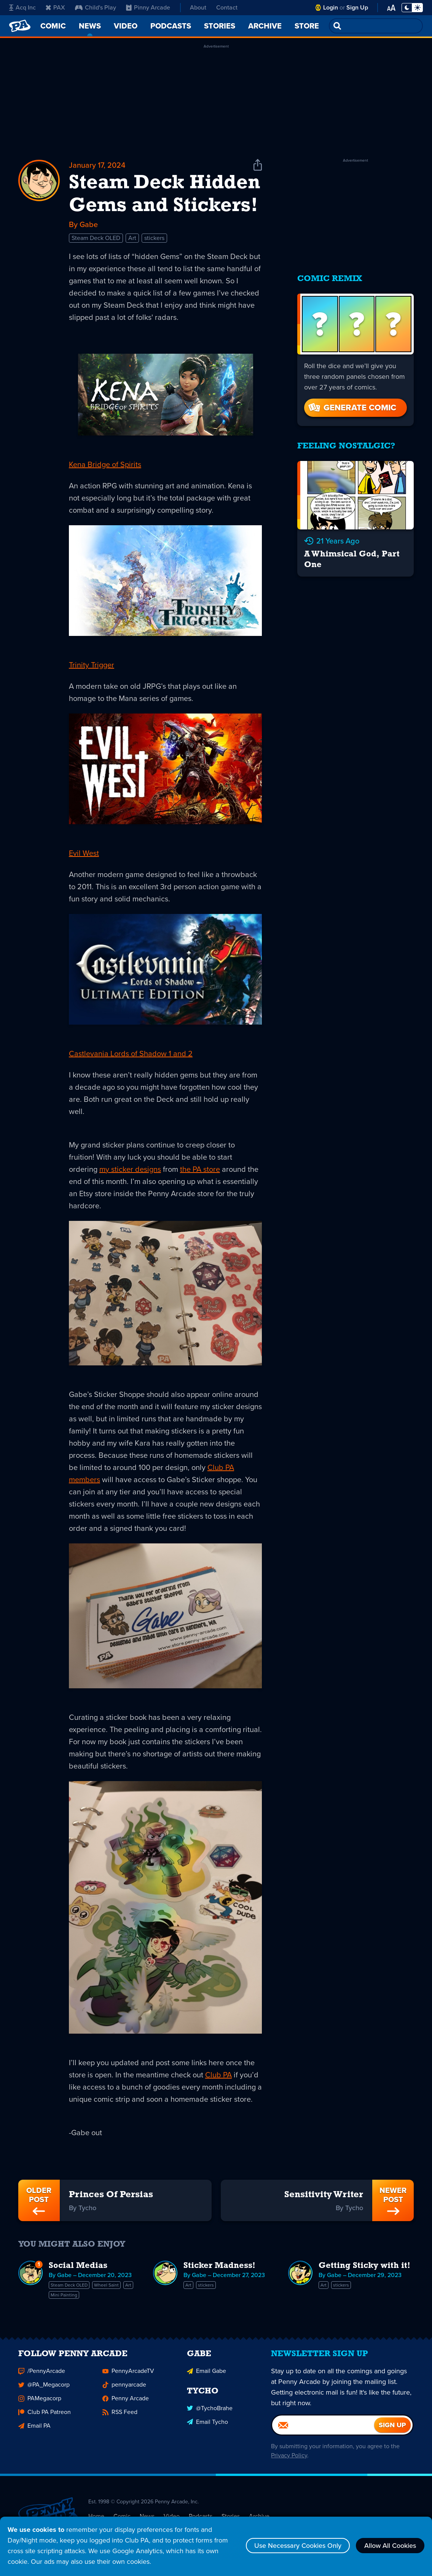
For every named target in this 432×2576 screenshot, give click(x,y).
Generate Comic (351, 407)
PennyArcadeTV (128, 2375)
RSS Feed (119, 2416)
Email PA (34, 2430)
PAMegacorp (39, 2402)
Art (132, 238)
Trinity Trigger (91, 665)
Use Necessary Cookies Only (297, 2546)
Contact (227, 7)
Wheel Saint (106, 2285)
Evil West (84, 853)
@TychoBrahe (210, 2412)
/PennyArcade (41, 2375)
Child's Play (95, 7)
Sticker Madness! (219, 2265)
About (198, 7)
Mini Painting (64, 2295)
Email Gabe (206, 2375)
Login (330, 7)
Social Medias (78, 2265)
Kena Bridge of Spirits (105, 464)
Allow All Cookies (390, 2546)
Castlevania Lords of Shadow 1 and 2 (131, 1053)
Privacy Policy (289, 2459)
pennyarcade (124, 2389)
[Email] (323, 2429)
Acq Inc (22, 7)
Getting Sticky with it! (364, 2265)
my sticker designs (130, 1169)
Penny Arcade (125, 2402)
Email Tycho (207, 2426)
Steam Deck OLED (96, 238)
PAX (55, 7)
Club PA (218, 2074)
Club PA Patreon (44, 2416)
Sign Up (357, 7)
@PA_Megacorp (44, 2389)
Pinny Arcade (148, 7)
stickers (154, 238)
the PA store (200, 1169)
